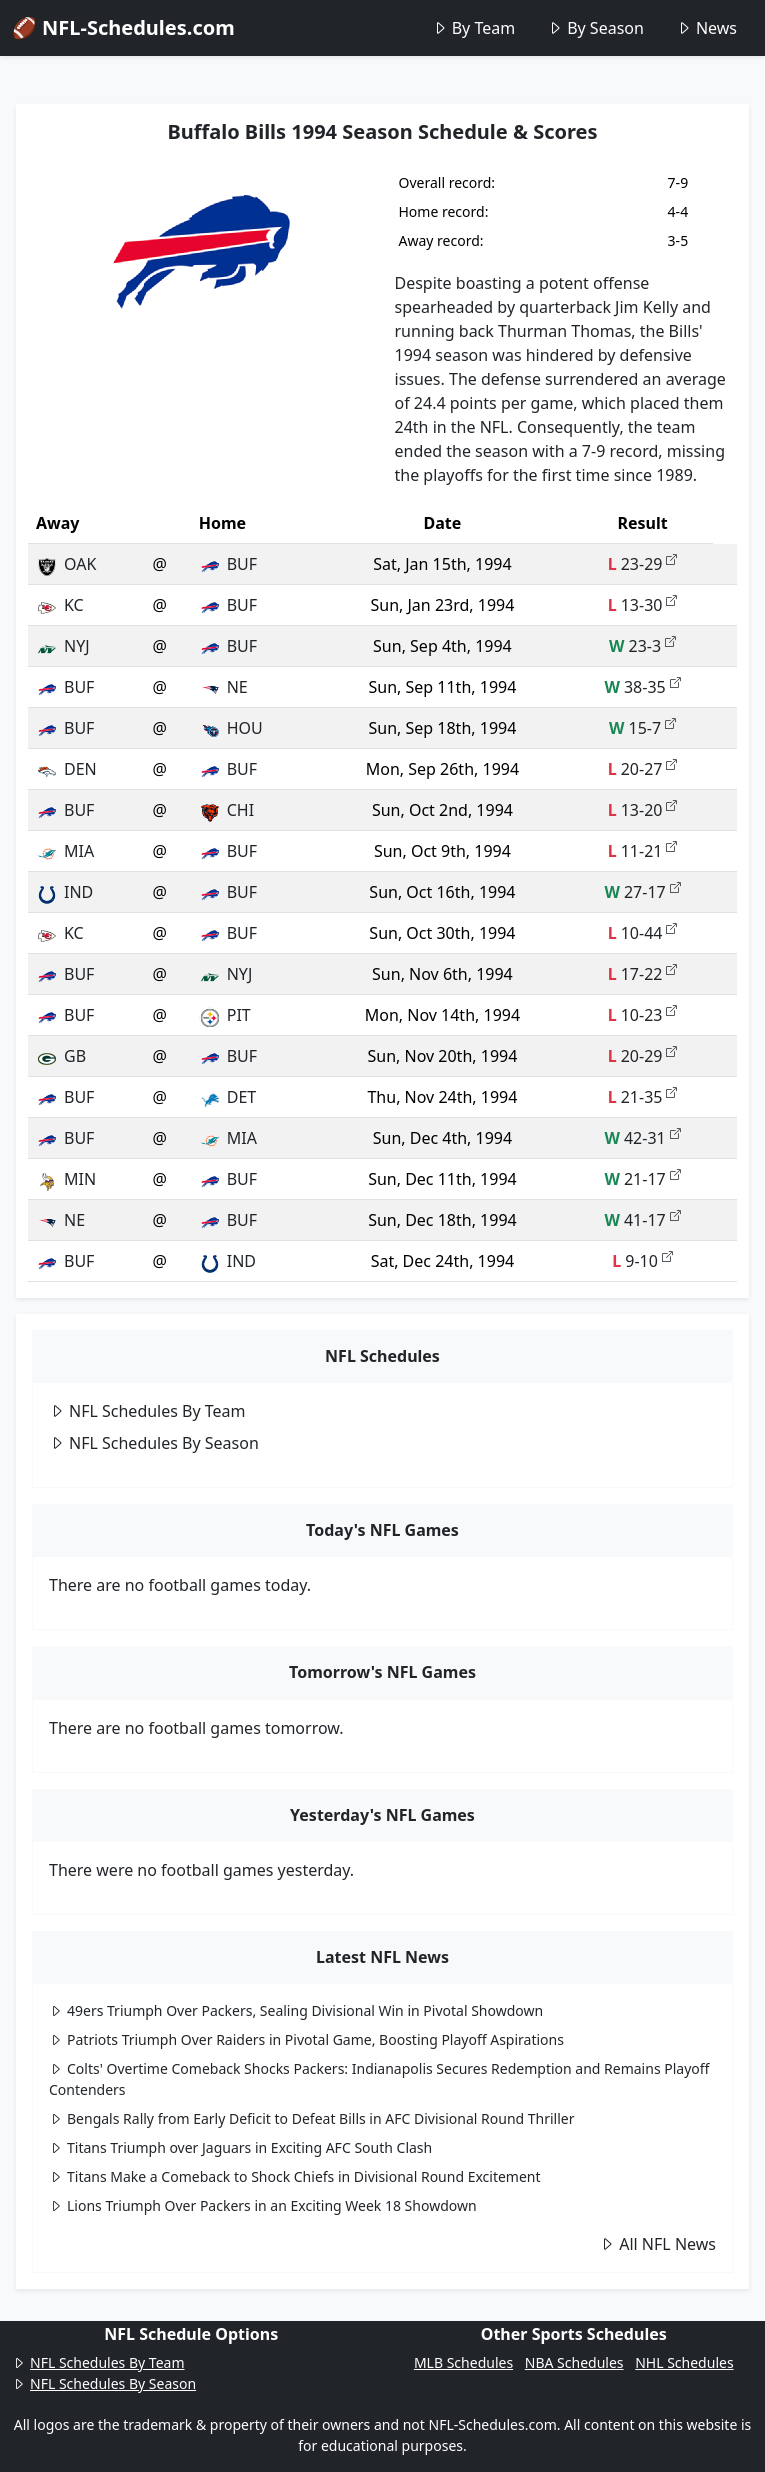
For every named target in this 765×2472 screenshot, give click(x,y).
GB (61, 1056)
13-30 (643, 605)
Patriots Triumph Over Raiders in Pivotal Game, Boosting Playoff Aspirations (306, 2039)
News (706, 28)
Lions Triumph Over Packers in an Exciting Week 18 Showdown (263, 2205)
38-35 (642, 687)
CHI (226, 810)
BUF (228, 564)
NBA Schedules (574, 2362)
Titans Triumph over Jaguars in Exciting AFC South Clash (240, 2147)
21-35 (643, 1097)
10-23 (643, 1015)
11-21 (643, 851)
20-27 (643, 769)
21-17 (642, 1179)
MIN (66, 1179)
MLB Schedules (463, 2362)
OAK (66, 564)
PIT (225, 1015)
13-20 (643, 810)
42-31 (642, 1138)
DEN (66, 769)
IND (64, 892)
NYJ (63, 646)
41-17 (642, 1220)
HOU (231, 728)
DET (227, 1097)
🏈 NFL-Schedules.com (123, 27)
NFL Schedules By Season (154, 1443)
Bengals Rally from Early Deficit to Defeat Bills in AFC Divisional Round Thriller (312, 2118)
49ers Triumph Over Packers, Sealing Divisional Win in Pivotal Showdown (296, 2010)
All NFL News (657, 2244)
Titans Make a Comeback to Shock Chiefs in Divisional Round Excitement (295, 2176)
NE (223, 687)
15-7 (642, 728)
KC (60, 605)
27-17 (642, 892)
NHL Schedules (684, 2362)
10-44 (643, 933)
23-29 (643, 564)
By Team (473, 28)
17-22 (643, 974)
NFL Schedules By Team (147, 1411)
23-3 (642, 646)
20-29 (643, 1056)
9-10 (642, 1261)
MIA (65, 851)
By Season (595, 28)
